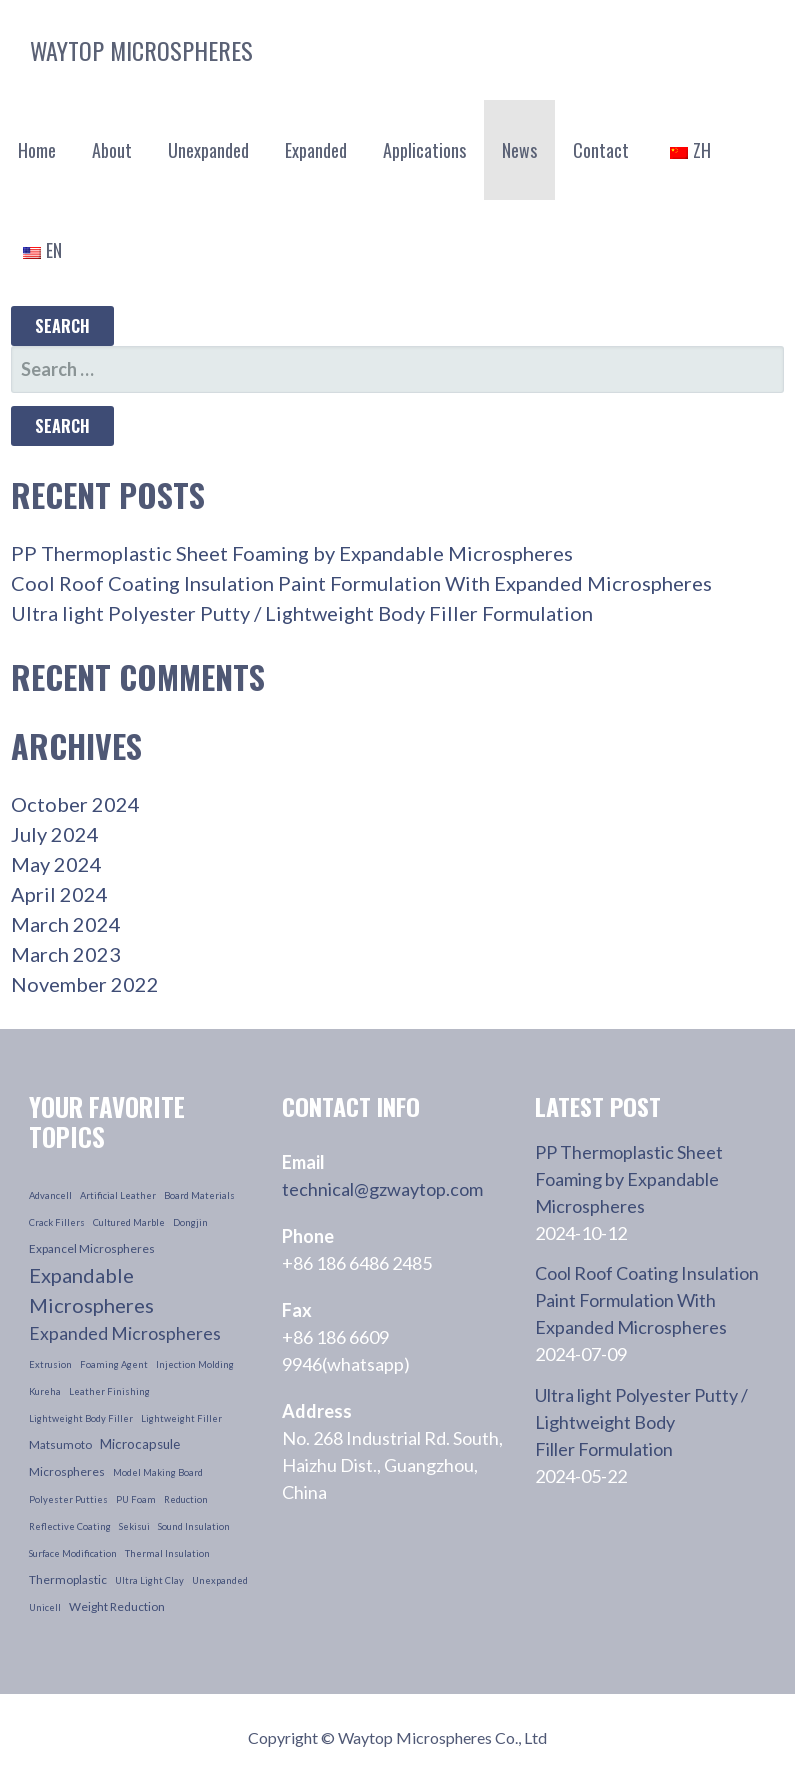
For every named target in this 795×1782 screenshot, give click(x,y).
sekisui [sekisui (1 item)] (134, 1526)
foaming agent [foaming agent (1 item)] (114, 1364)
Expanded (316, 150)
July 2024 (55, 834)
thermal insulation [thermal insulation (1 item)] (167, 1553)
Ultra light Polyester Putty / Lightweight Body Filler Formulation (302, 613)
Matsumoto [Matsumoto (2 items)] (60, 1444)
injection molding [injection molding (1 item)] (195, 1364)
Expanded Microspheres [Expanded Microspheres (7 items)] (125, 1333)
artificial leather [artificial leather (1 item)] (118, 1195)
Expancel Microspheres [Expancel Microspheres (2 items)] (92, 1248)
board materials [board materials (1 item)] (199, 1195)
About (112, 150)
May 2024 (56, 864)
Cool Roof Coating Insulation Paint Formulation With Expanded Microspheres (361, 583)
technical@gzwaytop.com (382, 1189)
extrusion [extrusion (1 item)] (50, 1364)
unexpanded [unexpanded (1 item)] (220, 1580)
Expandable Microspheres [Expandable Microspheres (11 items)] (91, 1290)
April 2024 (59, 894)
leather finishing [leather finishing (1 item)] (109, 1391)
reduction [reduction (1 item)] (186, 1499)
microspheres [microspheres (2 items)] (67, 1471)
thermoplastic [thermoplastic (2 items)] (68, 1579)
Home (37, 150)
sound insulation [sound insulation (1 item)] (194, 1526)
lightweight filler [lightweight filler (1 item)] (181, 1418)
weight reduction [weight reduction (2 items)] (117, 1606)
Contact (601, 150)
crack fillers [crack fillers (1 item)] (57, 1222)
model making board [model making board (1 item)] (158, 1472)
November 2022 (85, 984)
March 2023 (66, 954)
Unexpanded (208, 150)
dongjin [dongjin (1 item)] (190, 1222)
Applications (424, 150)
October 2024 (75, 804)
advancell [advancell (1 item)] (50, 1195)
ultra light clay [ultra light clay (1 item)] (149, 1580)
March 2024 (66, 924)
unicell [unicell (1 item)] (45, 1607)
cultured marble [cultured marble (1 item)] (129, 1222)
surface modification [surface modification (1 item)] (73, 1553)
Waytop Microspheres (141, 50)
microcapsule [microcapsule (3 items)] (140, 1444)
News (519, 150)
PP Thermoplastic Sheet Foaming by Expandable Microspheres (292, 553)
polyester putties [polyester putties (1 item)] (68, 1499)
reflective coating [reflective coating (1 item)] (70, 1526)
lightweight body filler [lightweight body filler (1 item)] (81, 1418)
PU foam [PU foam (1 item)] (136, 1499)
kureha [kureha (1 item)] (45, 1391)
